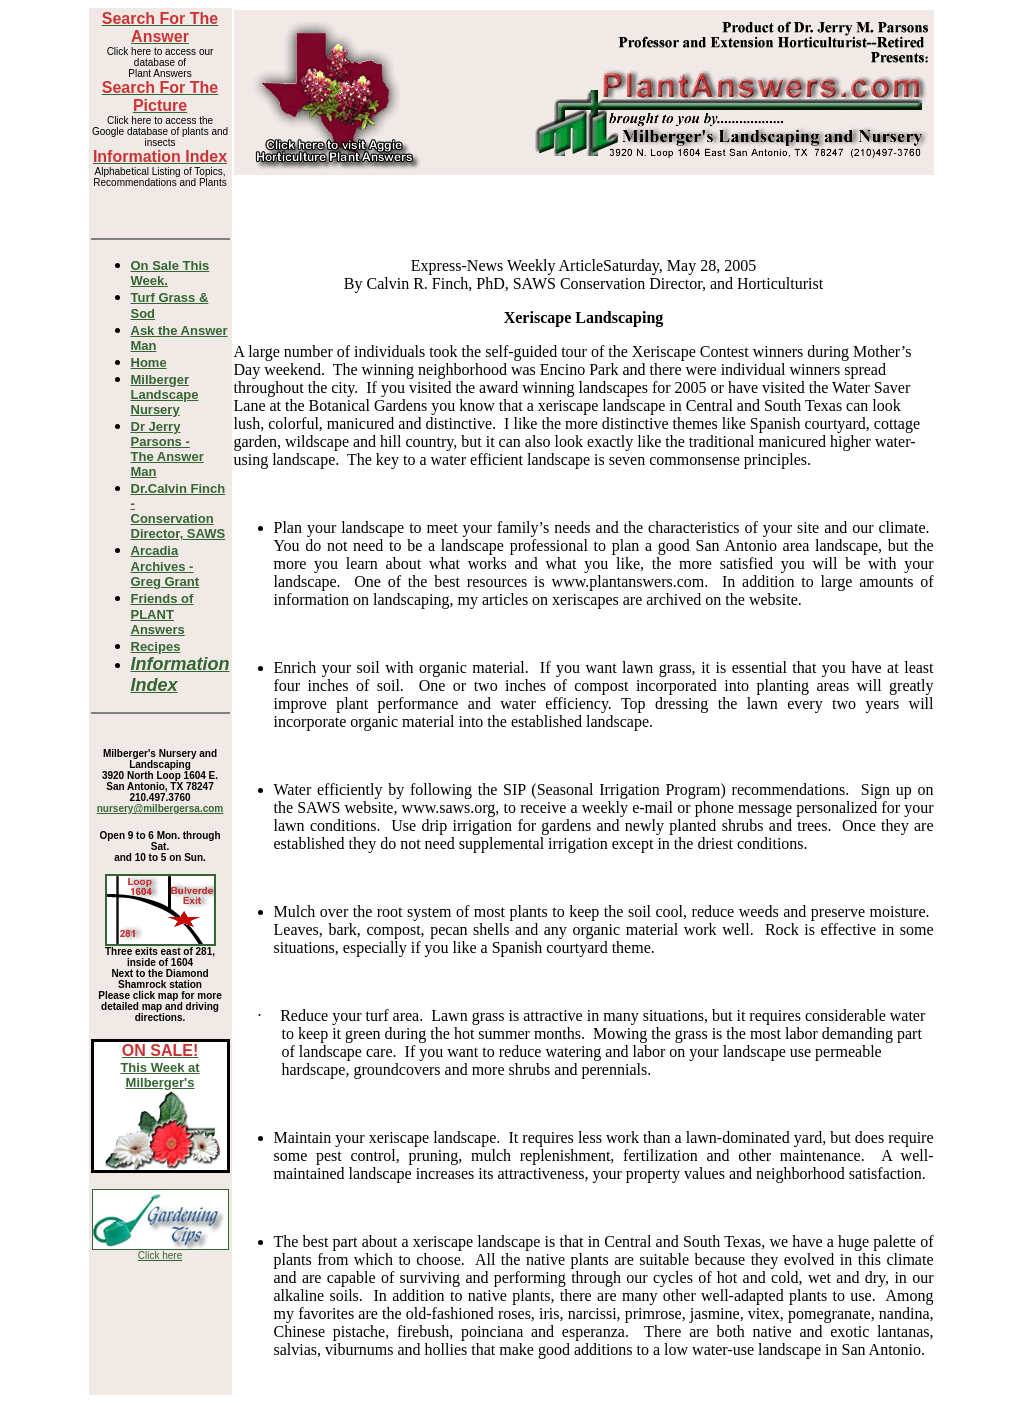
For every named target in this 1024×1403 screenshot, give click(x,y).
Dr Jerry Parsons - (167, 449)
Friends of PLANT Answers (162, 614)
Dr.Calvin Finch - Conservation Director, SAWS (178, 511)
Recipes (156, 646)
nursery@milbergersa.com (160, 808)
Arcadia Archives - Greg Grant (165, 566)
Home (149, 362)
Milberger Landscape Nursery (165, 394)
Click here (160, 1255)
